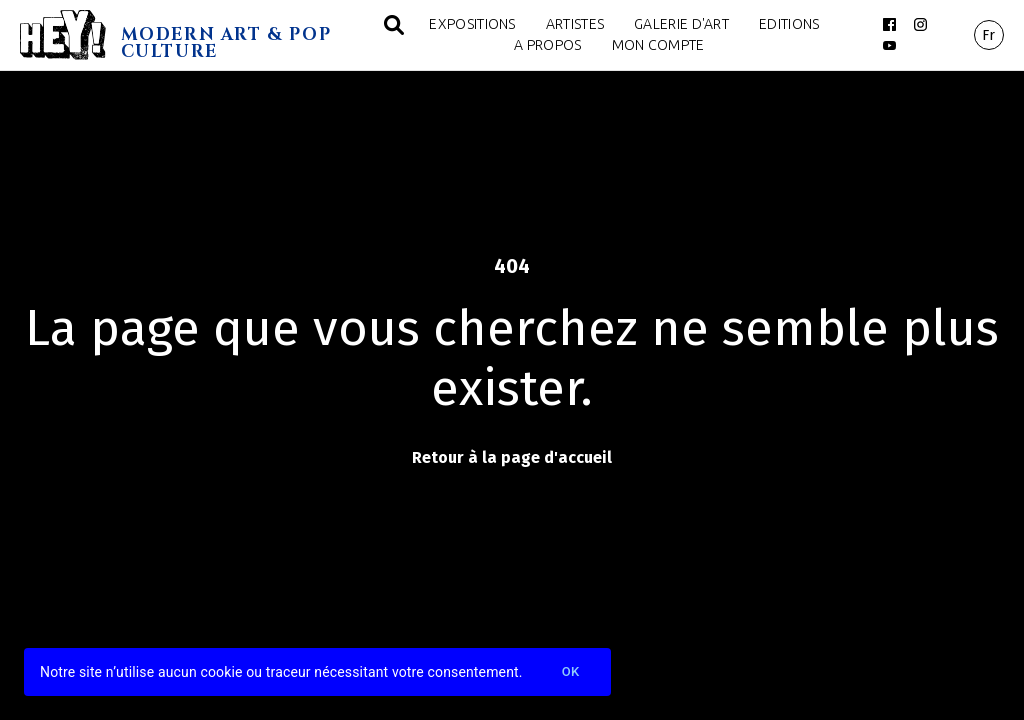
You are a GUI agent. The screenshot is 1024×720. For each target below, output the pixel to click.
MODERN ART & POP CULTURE (226, 43)
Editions (789, 24)
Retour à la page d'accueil (512, 457)
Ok (571, 672)
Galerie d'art (681, 24)
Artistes (575, 24)
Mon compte (658, 45)
